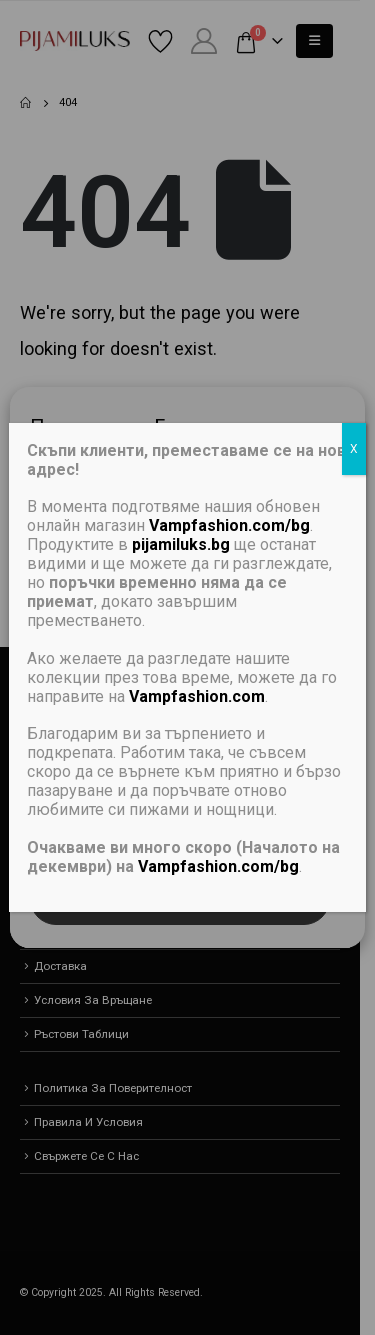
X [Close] (354, 449)
